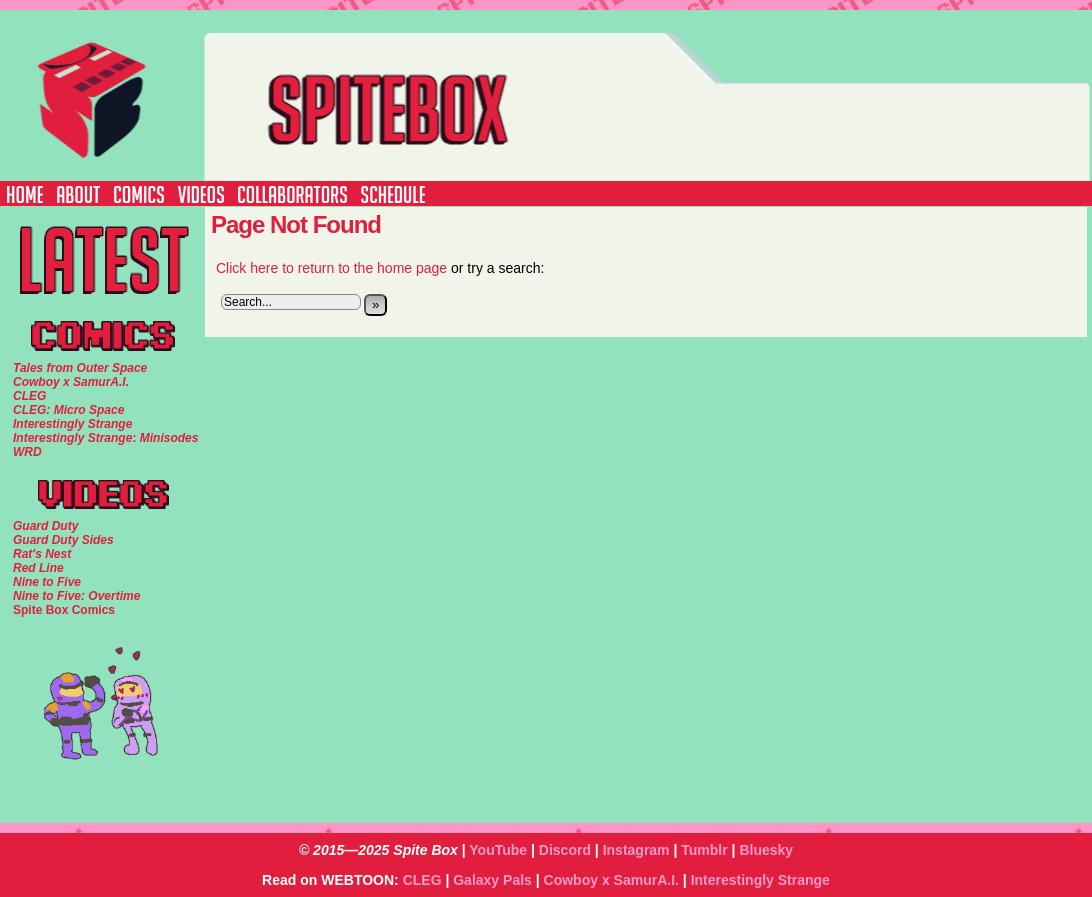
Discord (565, 850)
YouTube (498, 850)
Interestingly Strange (760, 880)
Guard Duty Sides (63, 540)
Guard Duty (45, 526)
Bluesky (766, 850)
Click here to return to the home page (331, 268)
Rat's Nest (42, 554)
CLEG (422, 880)
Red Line (38, 568)
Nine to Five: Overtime (76, 596)
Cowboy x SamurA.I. (611, 880)
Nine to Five (47, 582)
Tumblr (704, 850)
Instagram (636, 850)
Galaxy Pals (492, 880)
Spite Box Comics (64, 610)
